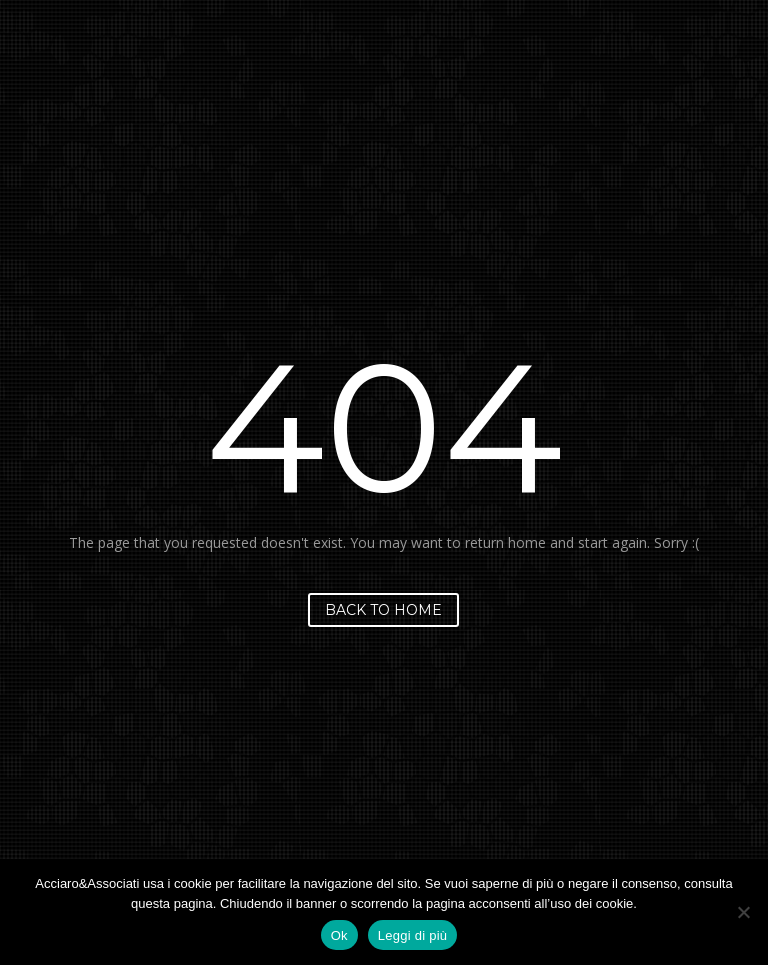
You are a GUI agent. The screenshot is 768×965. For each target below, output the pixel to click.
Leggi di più (413, 935)
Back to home (383, 610)
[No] (743, 912)
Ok (339, 935)
